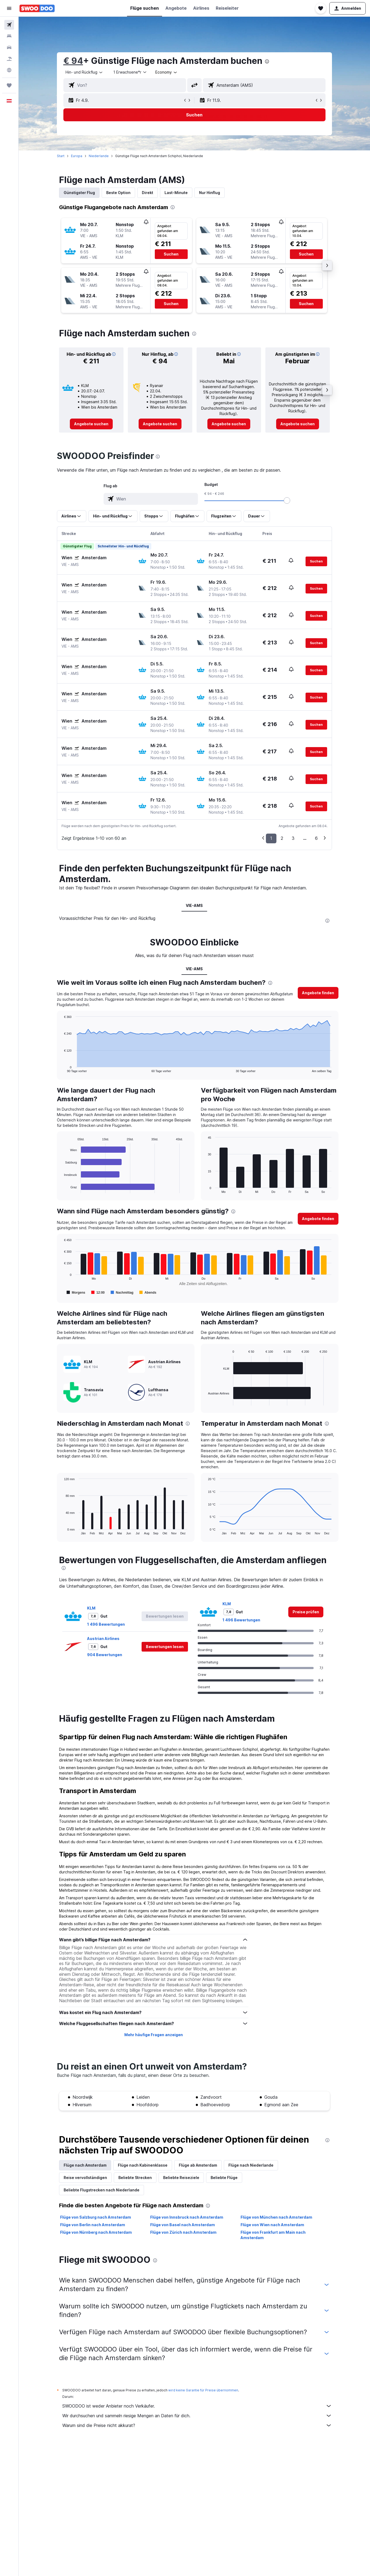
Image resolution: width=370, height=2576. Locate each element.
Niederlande (99, 156)
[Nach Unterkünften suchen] (9, 36)
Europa (76, 156)
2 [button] (282, 838)
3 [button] (293, 838)
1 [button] (271, 838)
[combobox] (84, 72)
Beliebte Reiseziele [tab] (181, 2177)
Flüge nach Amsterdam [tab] (85, 2165)
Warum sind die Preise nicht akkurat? (197, 2425)
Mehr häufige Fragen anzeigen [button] (153, 2034)
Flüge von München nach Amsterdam (276, 2217)
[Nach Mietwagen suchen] (9, 47)
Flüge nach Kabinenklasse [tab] (142, 2165)
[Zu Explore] (9, 70)
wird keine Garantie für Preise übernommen (203, 2390)
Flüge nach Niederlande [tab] (250, 2165)
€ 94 (73, 61)
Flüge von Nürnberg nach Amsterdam (96, 2232)
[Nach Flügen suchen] (9, 24)
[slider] (287, 500)
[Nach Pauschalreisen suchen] (9, 58)
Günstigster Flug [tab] (79, 192)
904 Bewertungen (104, 1654)
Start (60, 156)
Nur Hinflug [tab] (209, 192)
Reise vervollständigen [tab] (85, 2177)
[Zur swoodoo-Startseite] (37, 8)
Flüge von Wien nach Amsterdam (272, 2224)
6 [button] (316, 838)
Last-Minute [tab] (176, 192)
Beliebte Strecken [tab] (135, 2177)
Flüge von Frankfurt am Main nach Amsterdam (273, 2235)
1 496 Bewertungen (106, 1624)
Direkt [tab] (147, 192)
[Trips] (9, 85)
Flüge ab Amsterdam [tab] (198, 2165)
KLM (91, 1608)
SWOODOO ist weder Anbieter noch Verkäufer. (197, 2406)
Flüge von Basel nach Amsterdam (182, 2224)
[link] (91, 424)
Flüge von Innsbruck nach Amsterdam (186, 2217)
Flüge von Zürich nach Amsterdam (183, 2232)
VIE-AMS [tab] (194, 905)
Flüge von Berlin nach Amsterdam (92, 2224)
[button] (9, 8)
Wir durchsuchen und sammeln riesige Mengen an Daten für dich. (197, 2415)
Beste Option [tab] (118, 192)
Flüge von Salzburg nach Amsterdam (95, 2217)
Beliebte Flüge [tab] (224, 2177)
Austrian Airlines (103, 1638)
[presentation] (267, 61)
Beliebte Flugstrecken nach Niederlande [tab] (101, 2190)
